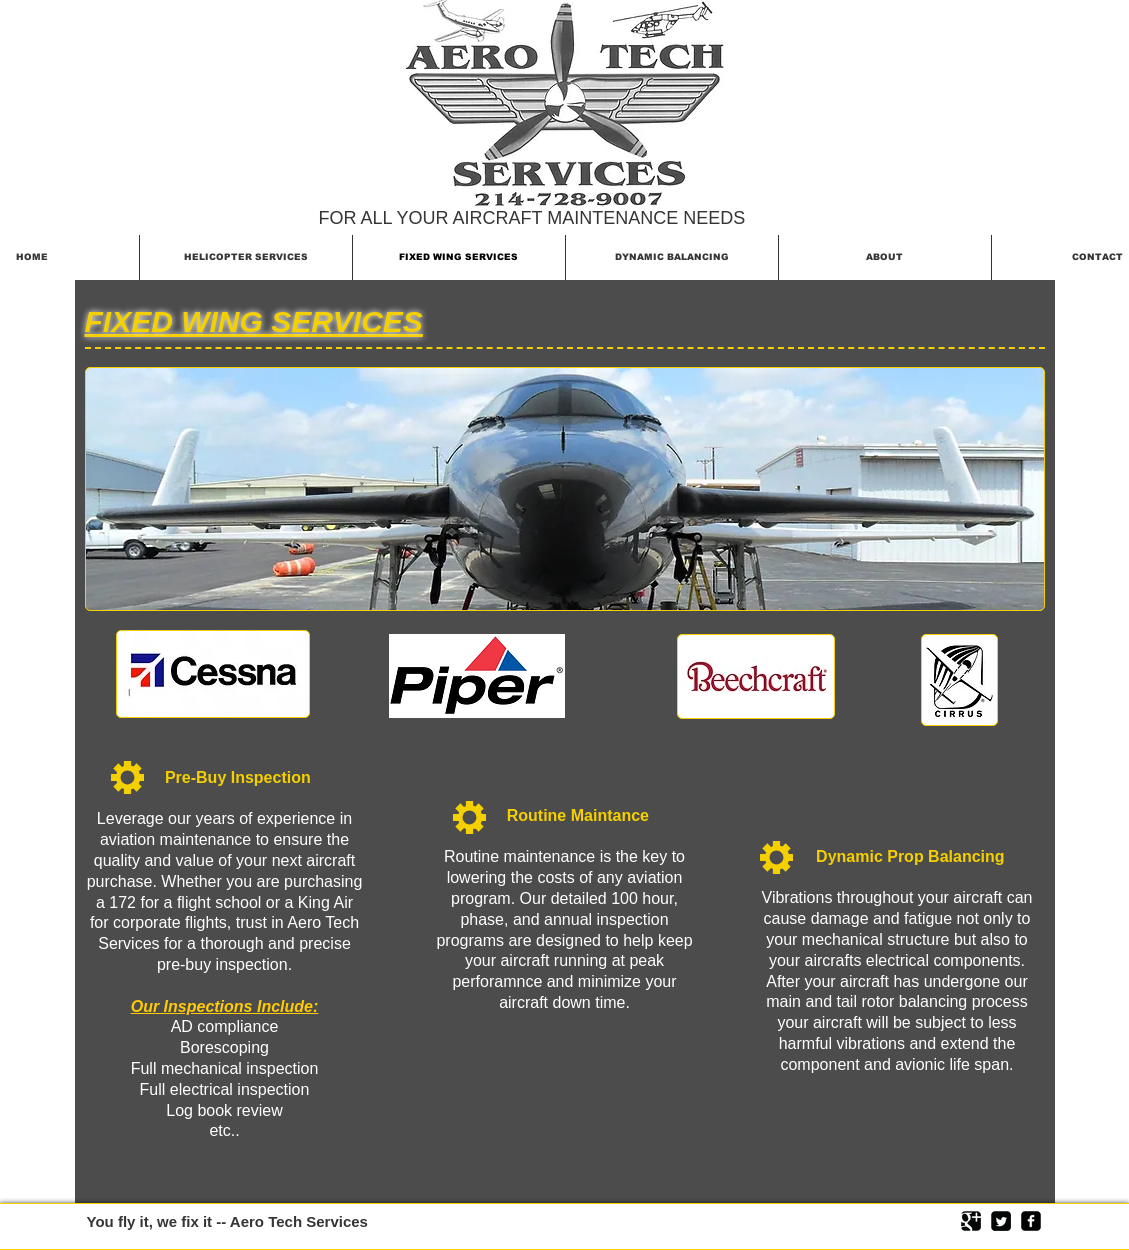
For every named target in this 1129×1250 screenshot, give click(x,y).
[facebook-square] (1031, 1221)
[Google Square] (971, 1221)
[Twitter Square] (1001, 1221)
